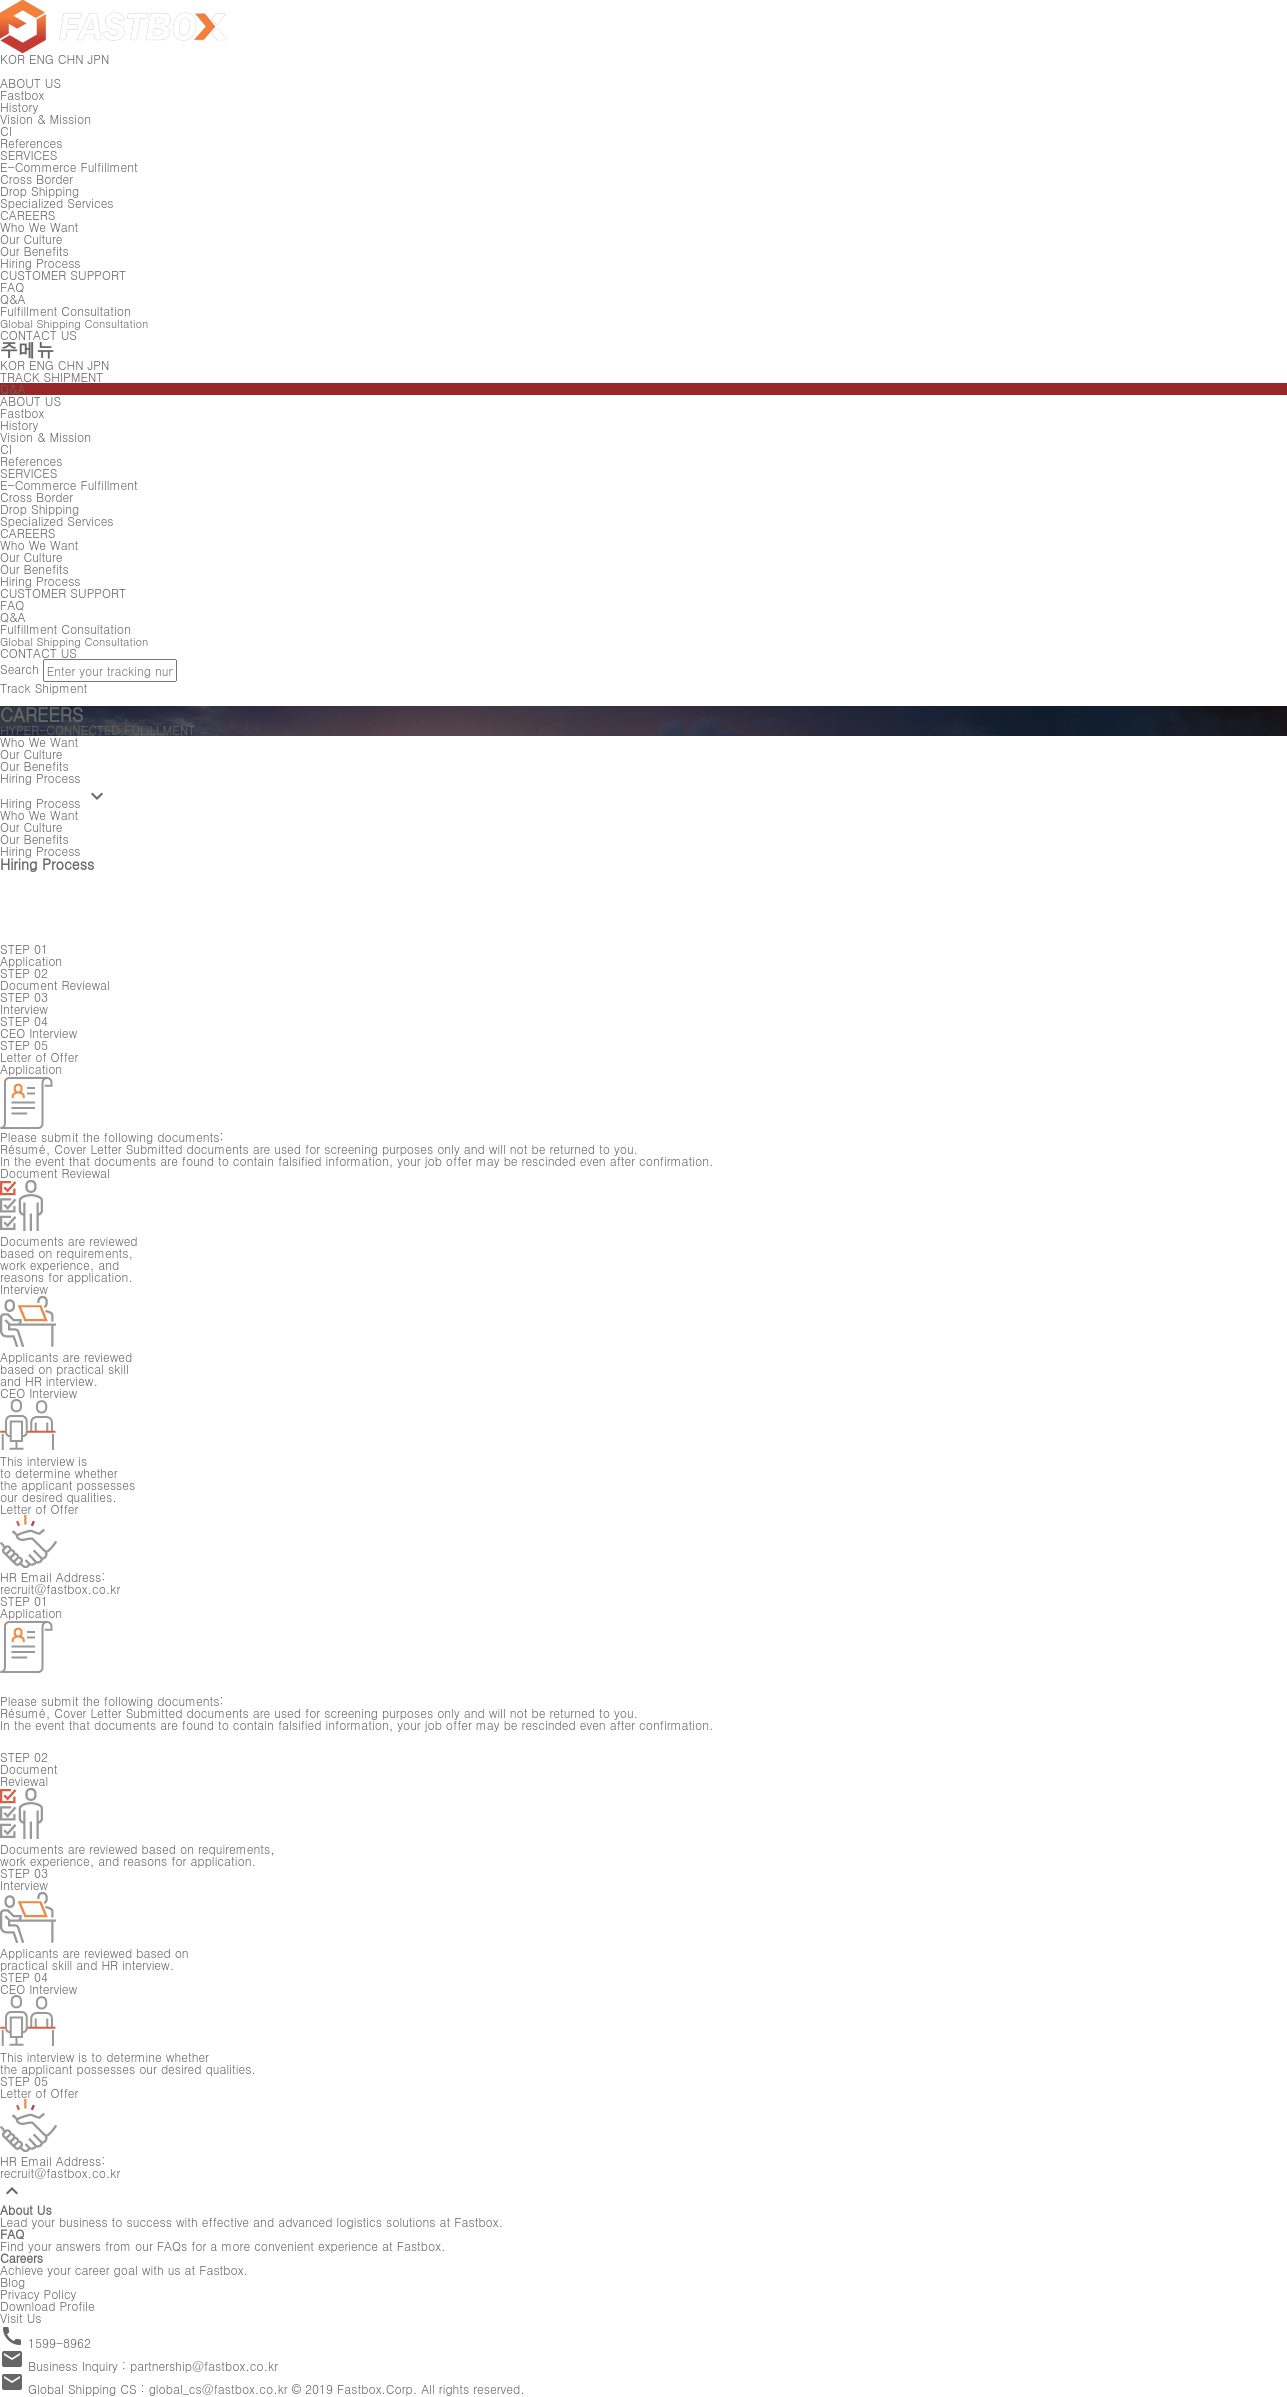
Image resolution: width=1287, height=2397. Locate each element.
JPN (99, 364)
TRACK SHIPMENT (51, 376)
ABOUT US (30, 82)
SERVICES (28, 154)
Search (19, 668)
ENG (41, 364)
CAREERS (27, 214)
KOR (12, 364)
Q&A (13, 388)
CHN (71, 364)
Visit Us (21, 2317)
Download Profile (47, 2305)
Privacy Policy (38, 2293)
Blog (12, 2281)
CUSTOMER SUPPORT (63, 274)
